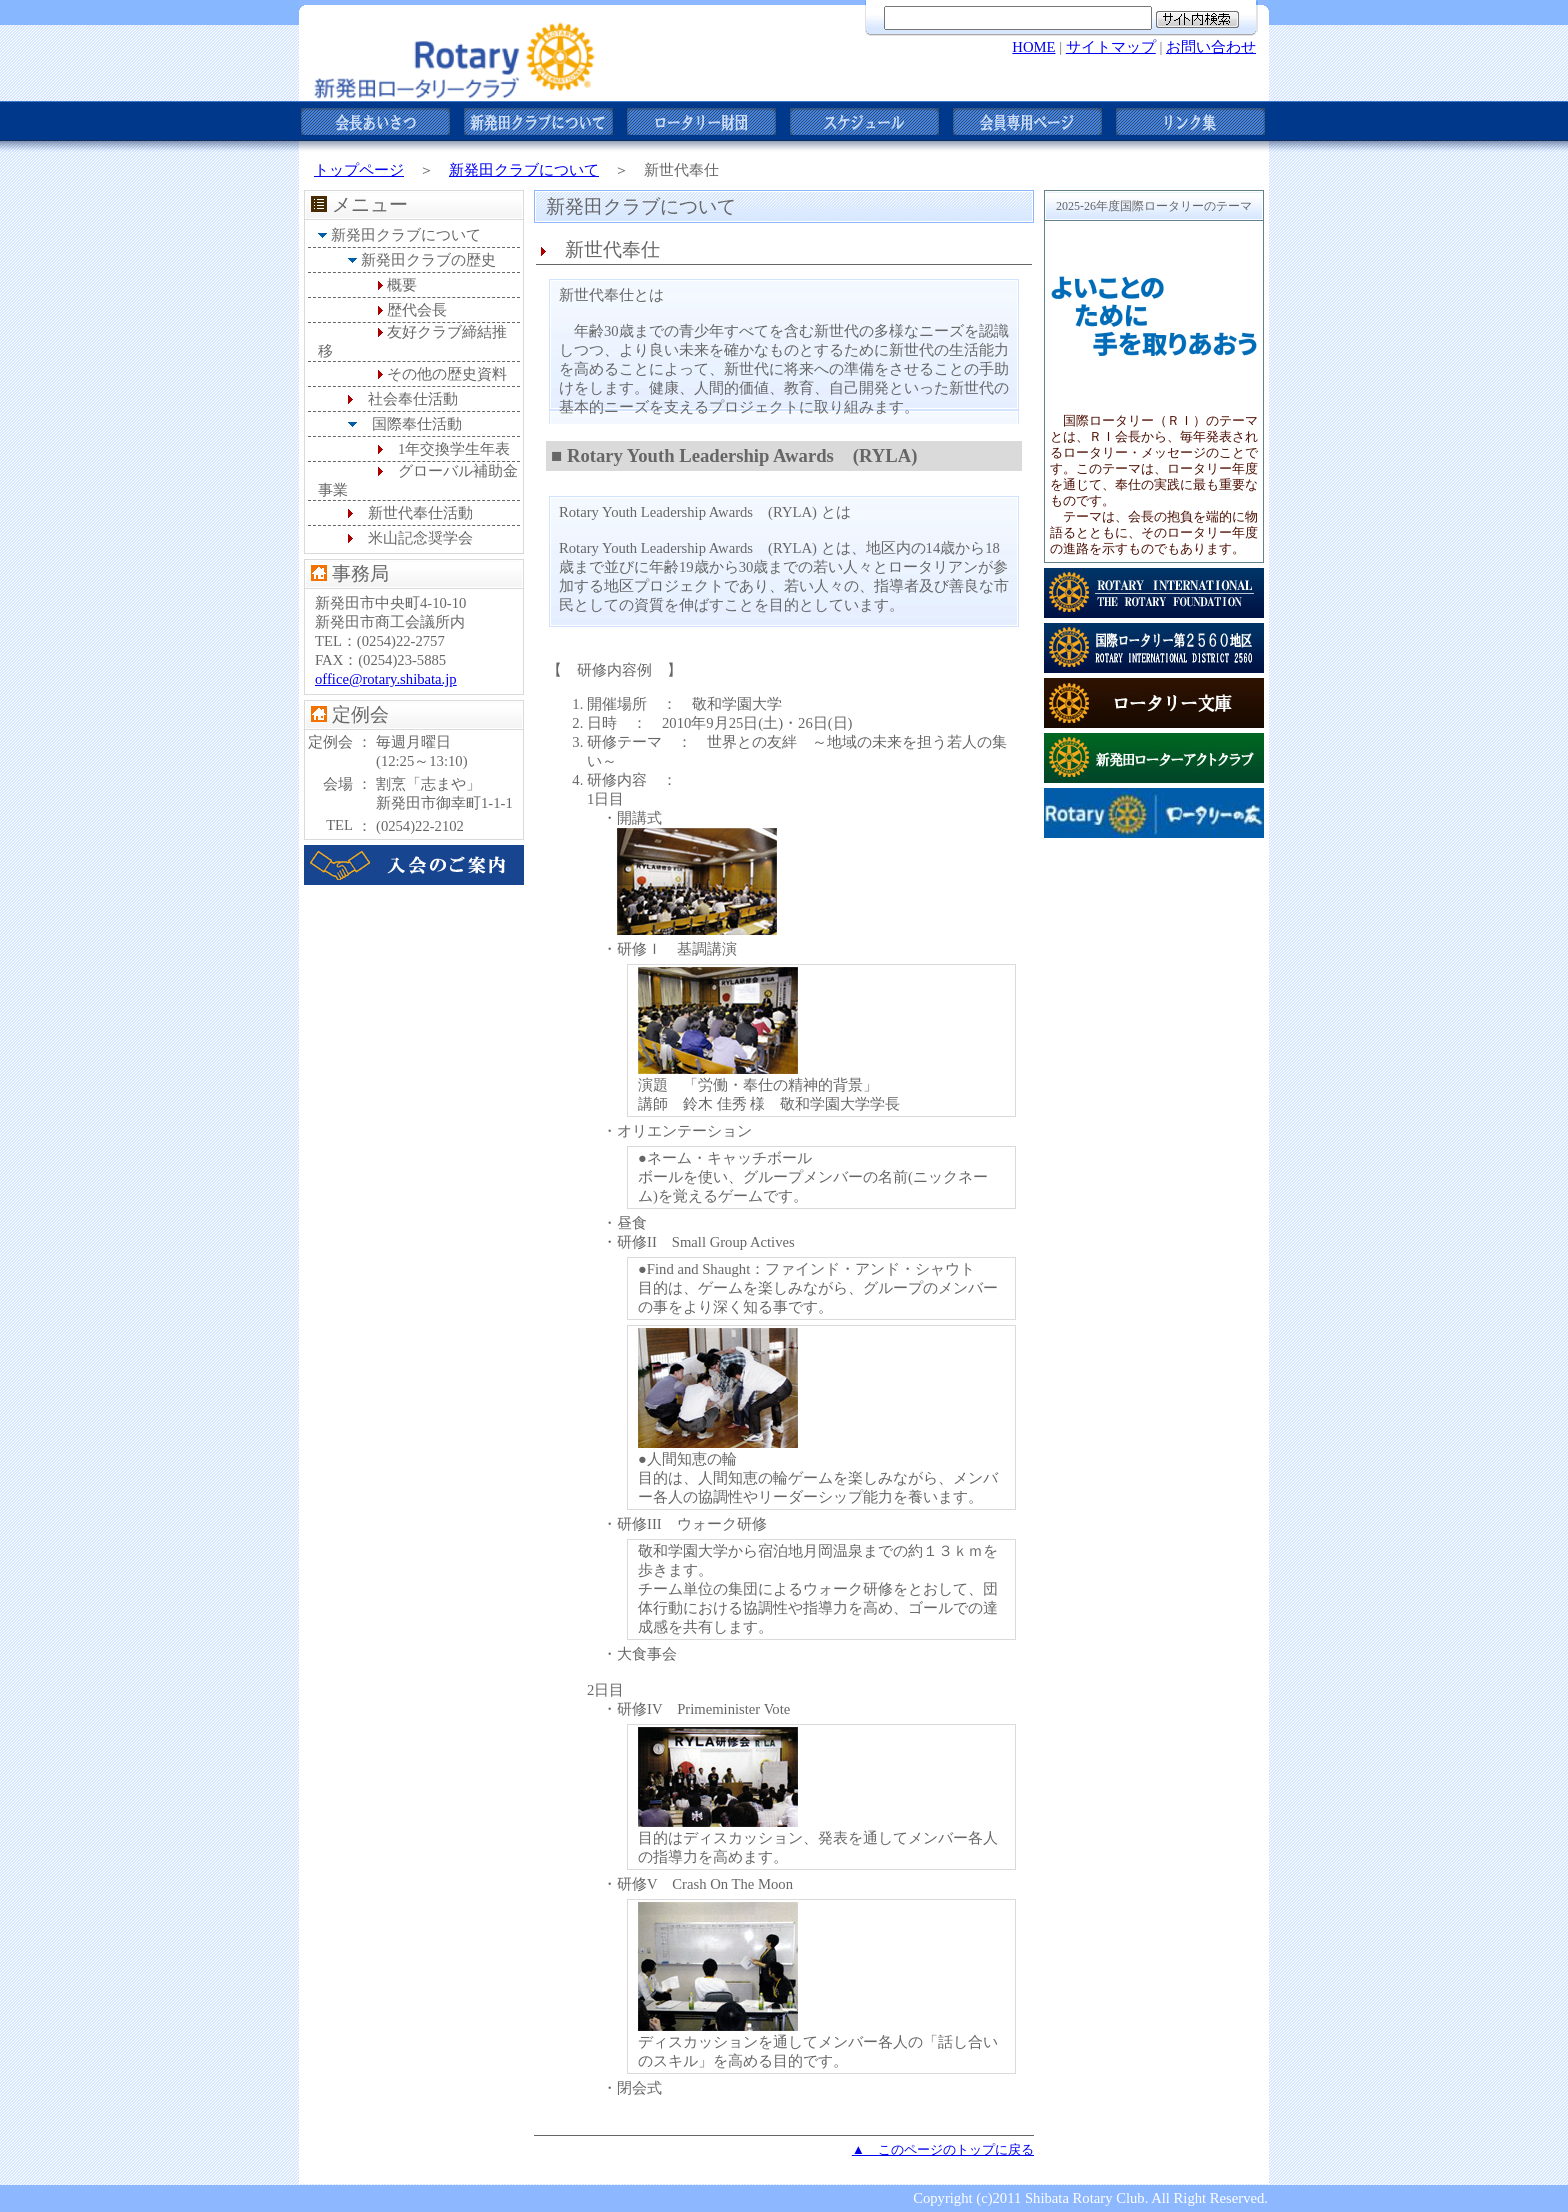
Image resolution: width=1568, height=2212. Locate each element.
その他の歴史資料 (447, 374)
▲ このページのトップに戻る (943, 2149)
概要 (402, 285)
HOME (1033, 47)
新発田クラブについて (524, 170)
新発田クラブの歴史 (428, 260)
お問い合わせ (1211, 47)
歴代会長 (417, 310)
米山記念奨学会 (420, 538)
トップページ (359, 170)
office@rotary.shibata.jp (386, 679)
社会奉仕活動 (413, 399)
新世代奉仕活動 (420, 513)
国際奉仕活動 (417, 424)
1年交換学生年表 (454, 449)
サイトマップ (1111, 47)
